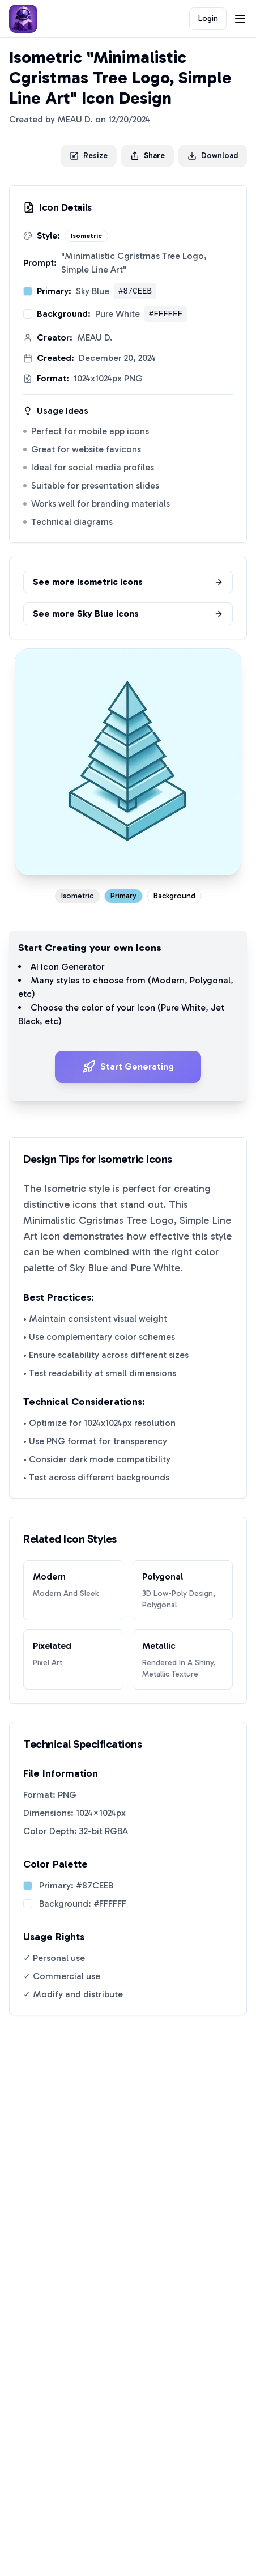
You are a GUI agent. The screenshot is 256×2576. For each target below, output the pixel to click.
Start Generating (128, 1066)
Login (208, 18)
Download (212, 155)
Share (147, 155)
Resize (89, 155)
